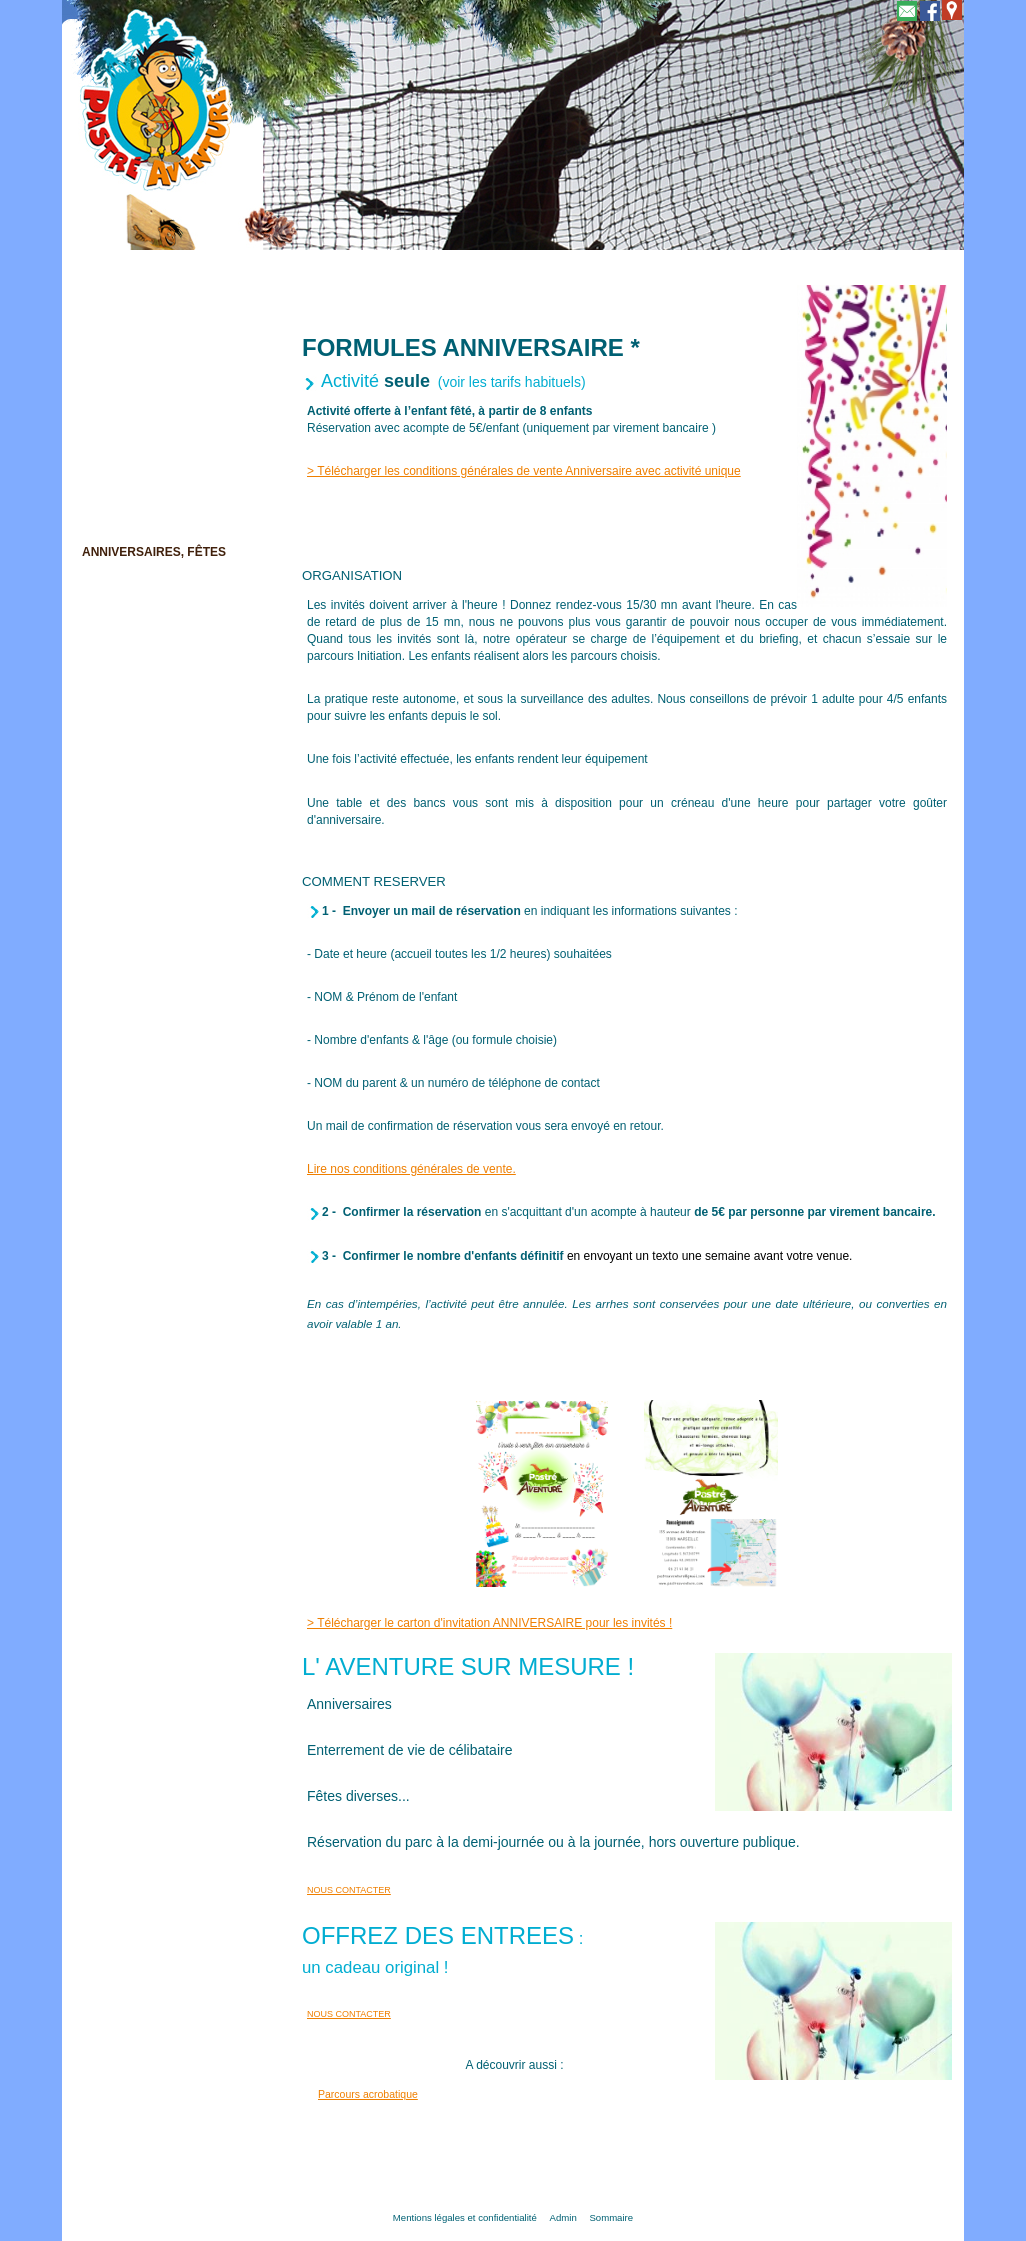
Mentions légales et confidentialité (465, 2217)
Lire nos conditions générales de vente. (411, 1169)
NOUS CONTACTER (349, 1890)
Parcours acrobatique (368, 2094)
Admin (563, 2217)
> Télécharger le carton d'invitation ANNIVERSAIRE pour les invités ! (489, 1623)
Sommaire (611, 2217)
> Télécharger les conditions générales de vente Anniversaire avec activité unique (524, 471)
